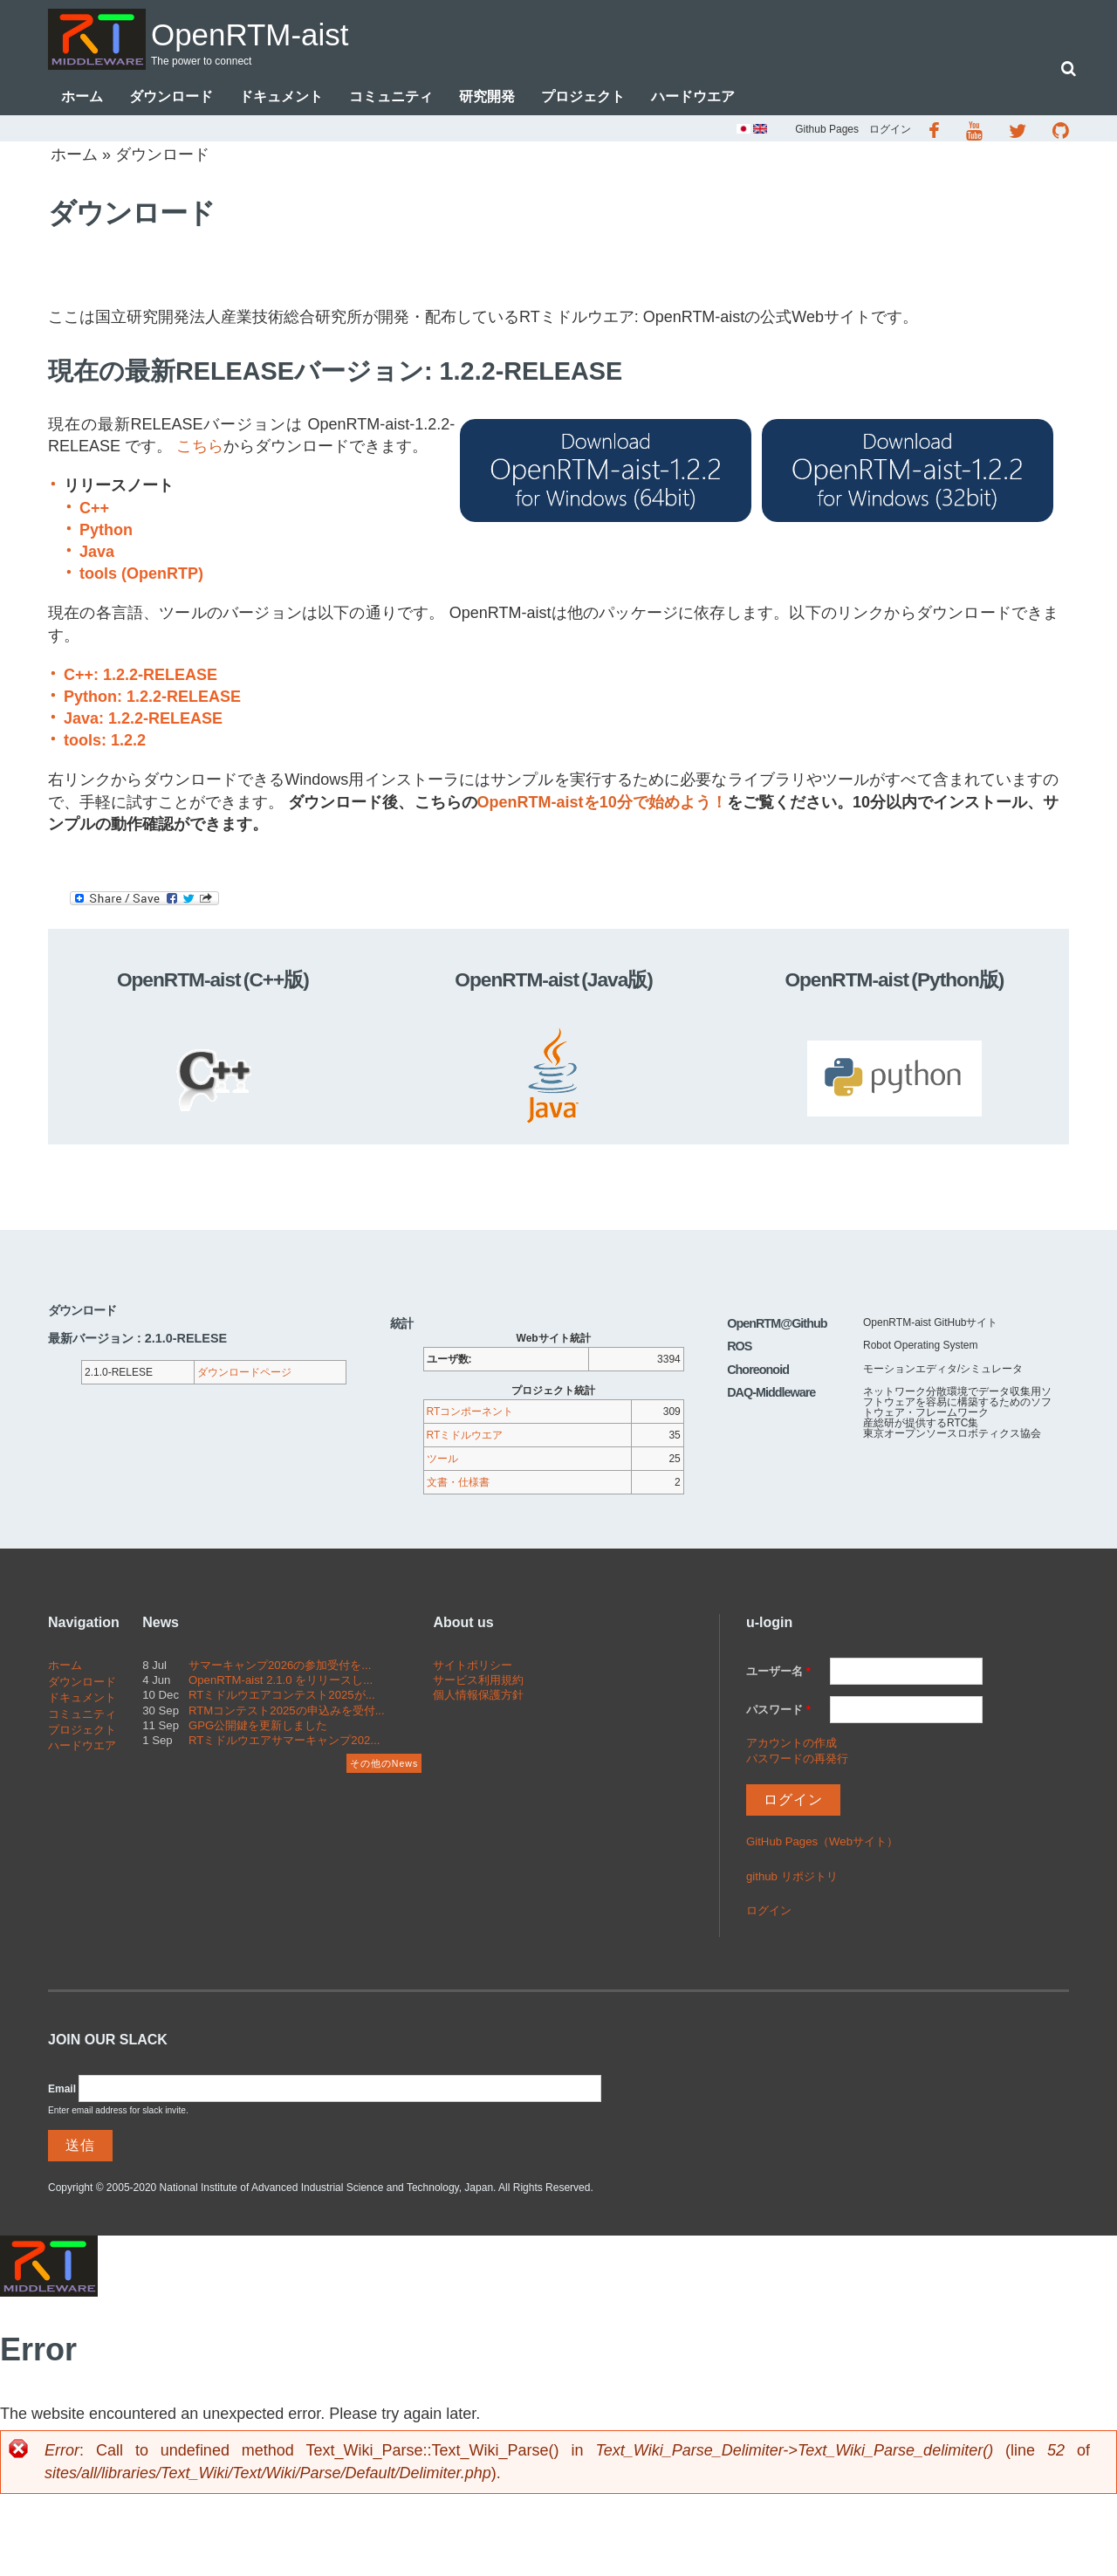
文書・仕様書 (458, 1484)
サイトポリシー (472, 1666)
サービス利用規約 (478, 1681)
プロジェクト (583, 98)
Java (96, 553)
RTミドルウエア (465, 1437)
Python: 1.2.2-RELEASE (152, 698)
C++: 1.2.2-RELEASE (140, 676)
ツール (442, 1460)
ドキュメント (281, 98)
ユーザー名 (778, 1673)
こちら (199, 448)
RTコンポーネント (470, 1413)
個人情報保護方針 (478, 1696)
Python (106, 531)
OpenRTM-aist (278, 32)
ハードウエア (693, 98)
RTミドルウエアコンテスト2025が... (281, 1696)
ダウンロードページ (244, 1374)
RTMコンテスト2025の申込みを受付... (286, 1712)
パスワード (778, 1711)
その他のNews (384, 1765)
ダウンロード (171, 98)
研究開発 (487, 98)
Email (62, 2091)
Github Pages (827, 131)
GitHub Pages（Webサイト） (822, 1843)
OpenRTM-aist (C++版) (213, 981)
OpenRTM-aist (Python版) (894, 981)
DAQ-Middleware (771, 1394)
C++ (94, 510)
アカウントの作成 (791, 1744)
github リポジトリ (792, 1878)
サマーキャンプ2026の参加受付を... (279, 1666)
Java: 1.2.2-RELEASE (143, 720)
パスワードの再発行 (797, 1760)
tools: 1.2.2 (105, 742)
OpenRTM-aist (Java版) (554, 981)
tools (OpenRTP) (141, 575)
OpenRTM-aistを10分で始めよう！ (602, 804)
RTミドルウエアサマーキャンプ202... (284, 1741)
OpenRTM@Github (776, 1325)
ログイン (890, 131)
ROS (739, 1348)
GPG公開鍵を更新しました (257, 1727)
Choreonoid (758, 1371)
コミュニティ (391, 98)
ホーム (82, 98)
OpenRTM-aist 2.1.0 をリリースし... (280, 1681)
